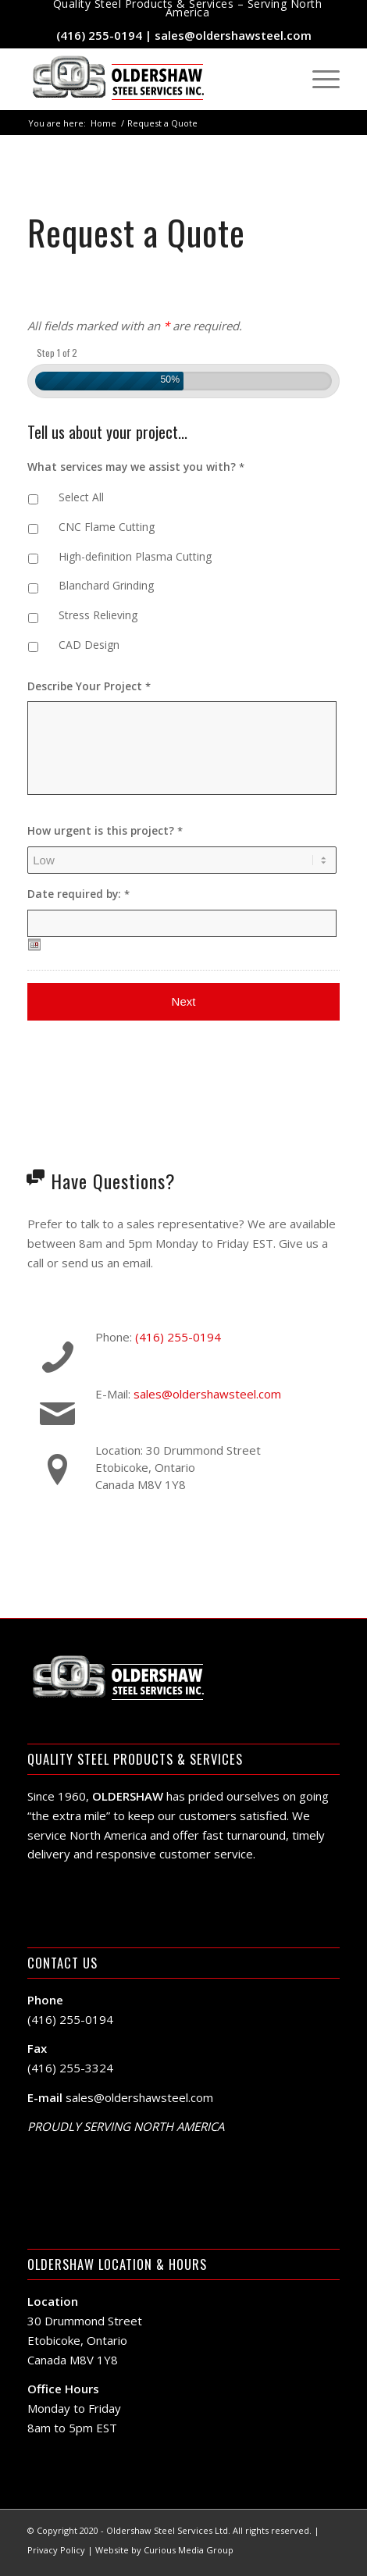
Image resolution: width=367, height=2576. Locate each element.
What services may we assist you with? (135, 467)
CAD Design (89, 644)
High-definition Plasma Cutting (135, 556)
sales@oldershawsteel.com (233, 35)
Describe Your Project (89, 686)
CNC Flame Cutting (107, 526)
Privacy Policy (56, 2550)
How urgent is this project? (105, 831)
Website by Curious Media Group (164, 2550)
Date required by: (78, 894)
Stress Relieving (98, 614)
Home (103, 123)
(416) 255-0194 (99, 35)
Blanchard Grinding (106, 585)
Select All (81, 497)
